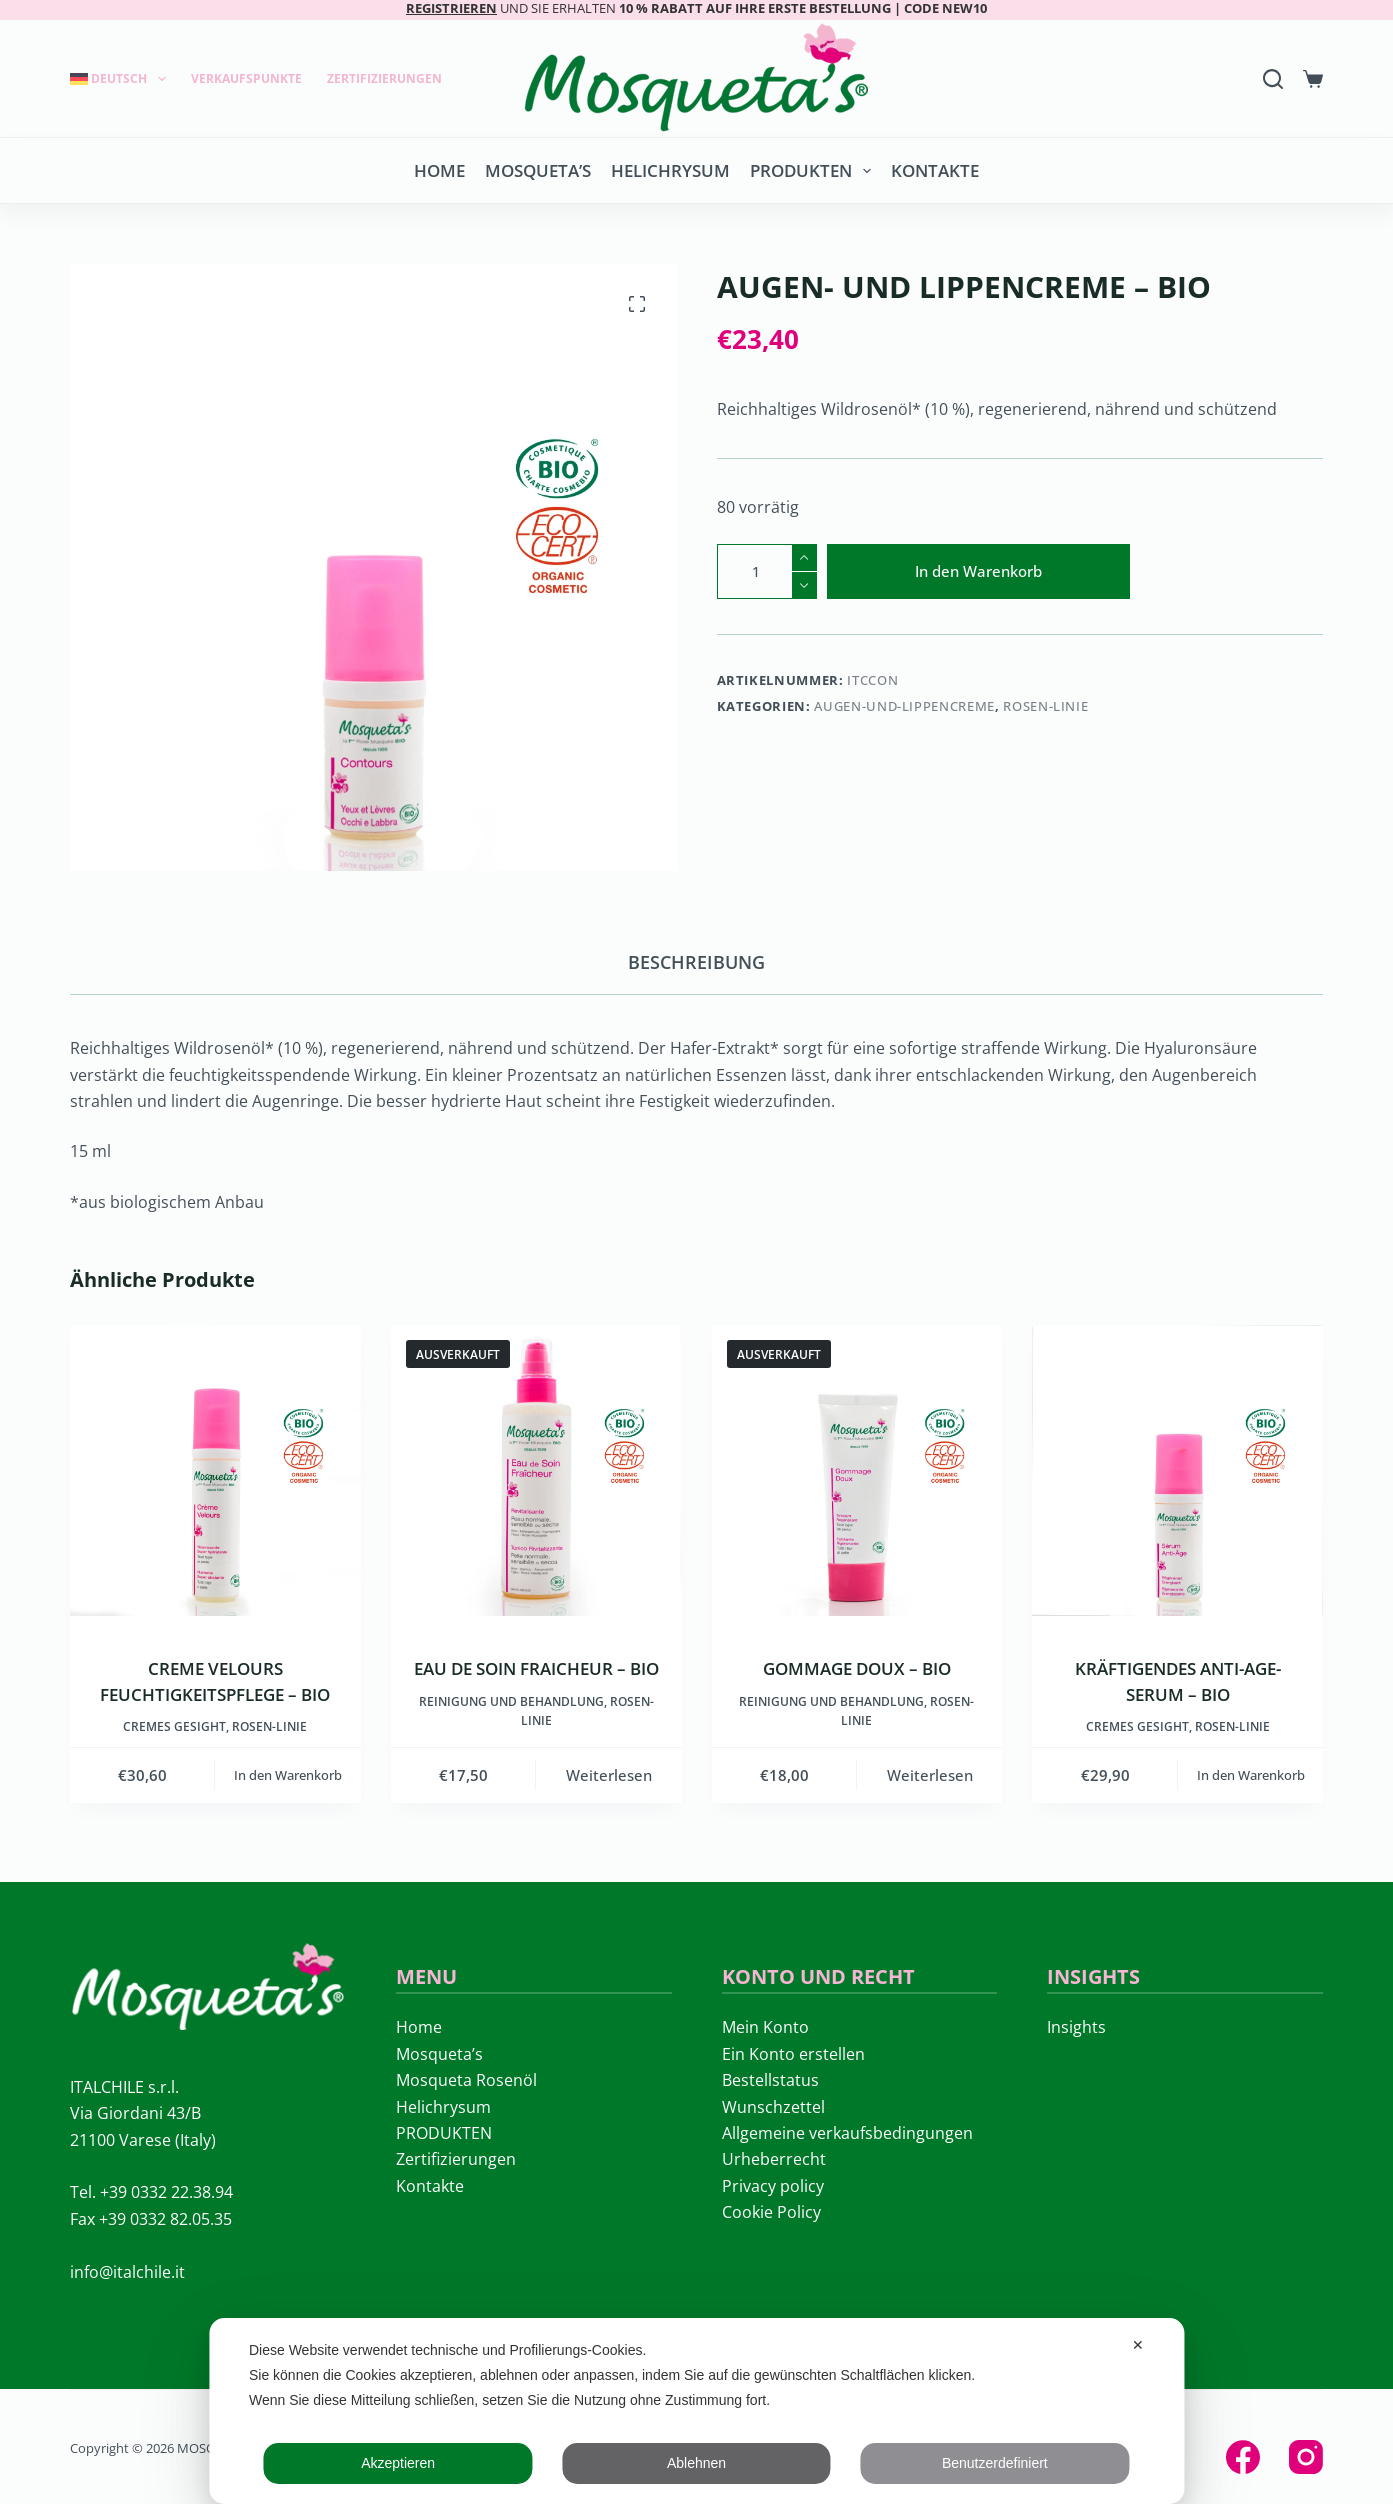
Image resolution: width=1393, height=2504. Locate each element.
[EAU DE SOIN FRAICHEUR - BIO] (536, 1470)
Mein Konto (765, 2027)
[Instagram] (1306, 2457)
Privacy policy (773, 2186)
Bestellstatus (770, 2080)
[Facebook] (1243, 2457)
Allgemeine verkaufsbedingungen (847, 2133)
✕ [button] (1138, 2345)
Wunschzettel (773, 2107)
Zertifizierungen (384, 78)
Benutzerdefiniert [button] (995, 2463)
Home (439, 170)
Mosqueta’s (538, 170)
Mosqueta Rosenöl (466, 2080)
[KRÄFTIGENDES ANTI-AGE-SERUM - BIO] (1177, 1470)
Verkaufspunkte (246, 78)
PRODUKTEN (814, 171)
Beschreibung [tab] (696, 962)
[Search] (1273, 79)
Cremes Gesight (174, 1726)
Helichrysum (670, 170)
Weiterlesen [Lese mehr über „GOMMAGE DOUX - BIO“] (930, 1775)
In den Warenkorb (978, 571)
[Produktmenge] (767, 571)
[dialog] (696, 2411)
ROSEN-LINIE (1045, 706)
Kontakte (935, 170)
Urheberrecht (774, 2159)
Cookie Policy (771, 2212)
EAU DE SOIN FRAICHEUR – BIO (536, 1668)
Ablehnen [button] (696, 2463)
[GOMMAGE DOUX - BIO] (857, 1470)
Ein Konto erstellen (793, 2054)
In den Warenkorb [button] (288, 1775)
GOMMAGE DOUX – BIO (857, 1668)
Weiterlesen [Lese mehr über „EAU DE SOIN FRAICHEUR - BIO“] (609, 1775)
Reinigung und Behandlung (511, 1701)
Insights (1076, 2027)
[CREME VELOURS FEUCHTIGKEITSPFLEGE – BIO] (215, 1470)
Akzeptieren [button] (398, 2463)
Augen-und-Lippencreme (904, 706)
